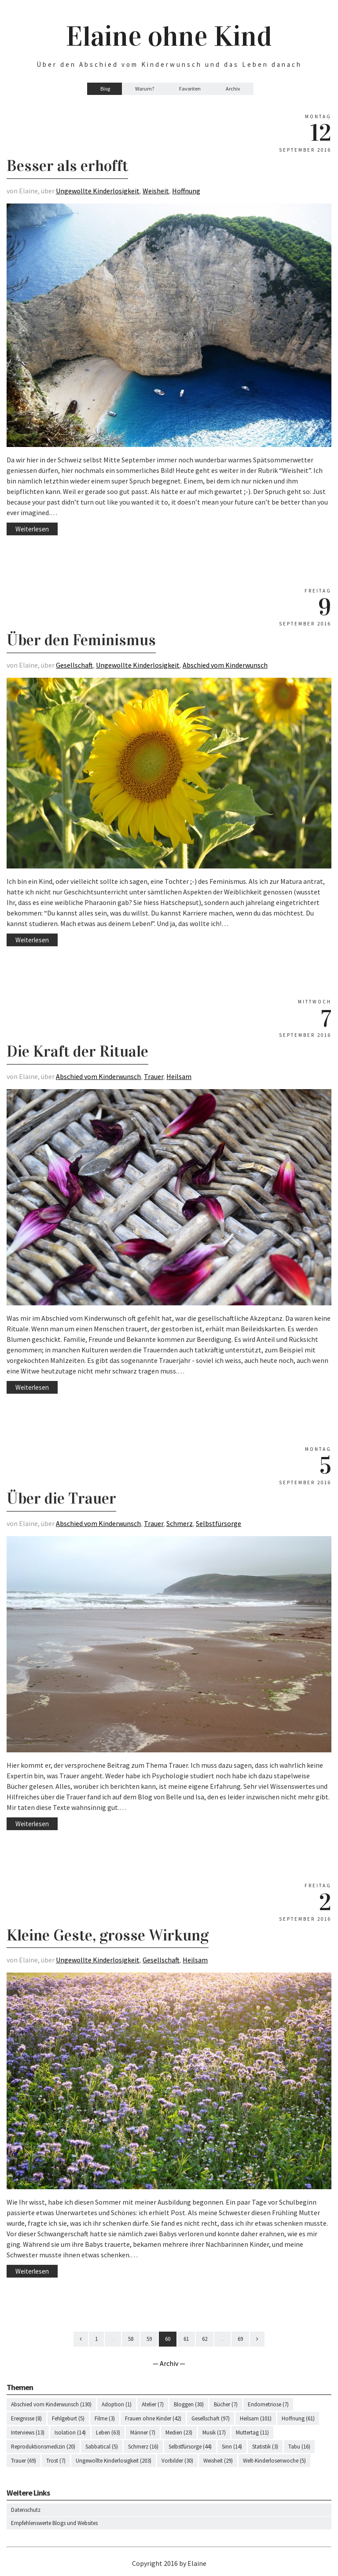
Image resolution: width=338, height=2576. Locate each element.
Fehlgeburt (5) (68, 2418)
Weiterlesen (32, 529)
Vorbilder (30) (177, 2460)
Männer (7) (142, 2432)
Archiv (233, 88)
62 (204, 2339)
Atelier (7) (153, 2404)
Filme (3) (105, 2418)
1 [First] (96, 2339)
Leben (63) (108, 2432)
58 (130, 2339)
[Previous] (80, 2339)
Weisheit (156, 190)
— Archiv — (169, 2363)
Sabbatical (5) (101, 2446)
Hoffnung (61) (298, 2418)
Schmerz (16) (143, 2446)
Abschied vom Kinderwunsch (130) (51, 2404)
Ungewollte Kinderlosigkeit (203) (113, 2460)
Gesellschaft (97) (210, 2418)
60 (167, 2339)
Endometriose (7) (268, 2404)
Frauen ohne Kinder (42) (153, 2418)
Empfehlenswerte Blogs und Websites (54, 2523)
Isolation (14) (70, 2432)
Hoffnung (186, 190)
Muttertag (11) (252, 2432)
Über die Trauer (61, 1498)
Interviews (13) (27, 2432)
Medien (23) (178, 2432)
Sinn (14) (232, 2446)
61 (186, 2339)
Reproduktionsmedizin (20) (43, 2446)
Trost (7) (56, 2460)
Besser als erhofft (67, 165)
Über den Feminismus (81, 640)
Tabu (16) (299, 2446)
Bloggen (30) (189, 2404)
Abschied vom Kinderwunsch (225, 665)
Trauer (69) (23, 2460)
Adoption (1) (117, 2404)
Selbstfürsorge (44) (190, 2446)
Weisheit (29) (218, 2460)
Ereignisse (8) (26, 2418)
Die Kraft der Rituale (77, 1051)
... (113, 2339)
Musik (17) (214, 2432)
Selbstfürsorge (218, 1523)
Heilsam (178, 1076)
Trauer (153, 1076)
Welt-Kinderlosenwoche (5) (274, 2460)
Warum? (144, 88)
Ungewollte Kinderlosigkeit (98, 190)
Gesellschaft (74, 665)
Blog (105, 88)
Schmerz (179, 1523)
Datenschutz (25, 2510)
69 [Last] (240, 2339)
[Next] (257, 2339)
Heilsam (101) (256, 2418)
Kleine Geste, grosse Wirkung (108, 1935)
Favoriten (190, 88)
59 (149, 2339)
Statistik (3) (265, 2446)
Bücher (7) (226, 2404)
